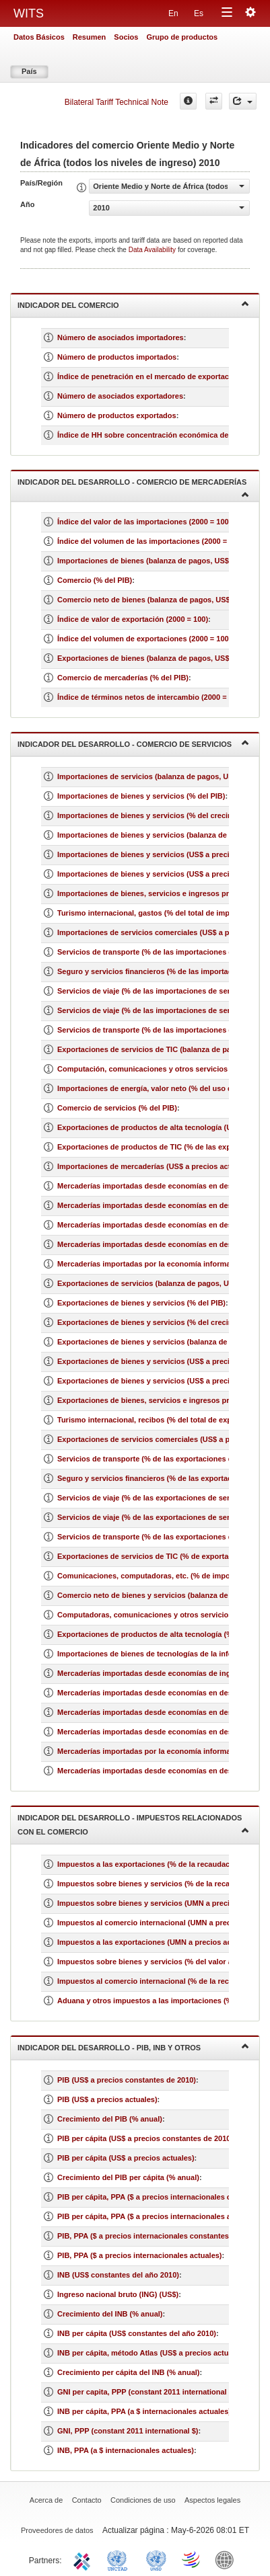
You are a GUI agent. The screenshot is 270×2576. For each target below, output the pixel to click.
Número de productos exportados (116, 415)
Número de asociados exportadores (120, 396)
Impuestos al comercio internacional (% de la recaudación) (160, 1981)
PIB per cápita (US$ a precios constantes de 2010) (145, 2138)
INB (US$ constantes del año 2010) (118, 2275)
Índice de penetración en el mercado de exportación (148, 376)
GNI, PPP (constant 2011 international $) (127, 2431)
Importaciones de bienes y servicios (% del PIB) (141, 796)
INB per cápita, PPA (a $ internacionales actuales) (144, 2411)
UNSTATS (156, 2559)
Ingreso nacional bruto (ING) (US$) (117, 2294)
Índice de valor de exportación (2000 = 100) (132, 619)
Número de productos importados (116, 357)
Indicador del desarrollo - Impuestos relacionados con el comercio (133, 1825)
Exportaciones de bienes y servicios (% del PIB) (141, 1303)
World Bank (227, 2559)
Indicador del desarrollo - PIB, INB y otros (133, 2047)
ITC (84, 2559)
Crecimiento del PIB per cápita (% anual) (128, 2177)
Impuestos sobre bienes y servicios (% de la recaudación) (159, 1884)
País (29, 71)
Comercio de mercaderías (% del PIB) (123, 678)
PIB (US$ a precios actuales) (107, 2099)
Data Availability (153, 249)
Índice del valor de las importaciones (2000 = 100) (144, 522)
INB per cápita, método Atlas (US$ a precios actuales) (151, 2353)
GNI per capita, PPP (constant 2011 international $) (146, 2392)
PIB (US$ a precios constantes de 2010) (126, 2080)
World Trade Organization (191, 2559)
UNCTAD (119, 2559)
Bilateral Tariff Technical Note (116, 102)
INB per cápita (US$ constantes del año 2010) (136, 2333)
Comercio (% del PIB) (94, 580)
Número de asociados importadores (120, 337)
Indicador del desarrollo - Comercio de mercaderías (133, 487)
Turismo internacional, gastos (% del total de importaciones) (163, 913)
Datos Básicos (39, 37)
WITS (28, 13)
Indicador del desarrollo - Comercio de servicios (133, 743)
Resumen (89, 37)
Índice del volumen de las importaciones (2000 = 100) (150, 541)
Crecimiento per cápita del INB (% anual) (128, 2372)
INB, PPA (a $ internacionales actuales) (125, 2450)
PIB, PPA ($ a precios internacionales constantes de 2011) (159, 2236)
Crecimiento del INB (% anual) (109, 2314)
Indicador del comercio (133, 304)
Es (198, 13)
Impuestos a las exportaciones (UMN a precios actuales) (156, 1942)
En (173, 13)
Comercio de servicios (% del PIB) (117, 1108)
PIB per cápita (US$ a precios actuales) (126, 2158)
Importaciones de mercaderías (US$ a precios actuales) (154, 1166)
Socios (126, 37)
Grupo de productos (181, 37)
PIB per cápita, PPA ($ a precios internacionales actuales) (158, 2216)
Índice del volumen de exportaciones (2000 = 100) (144, 639)
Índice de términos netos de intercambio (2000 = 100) (150, 697)
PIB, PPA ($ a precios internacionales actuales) (139, 2255)
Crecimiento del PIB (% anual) (109, 2119)
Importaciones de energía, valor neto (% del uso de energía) (162, 1088)
